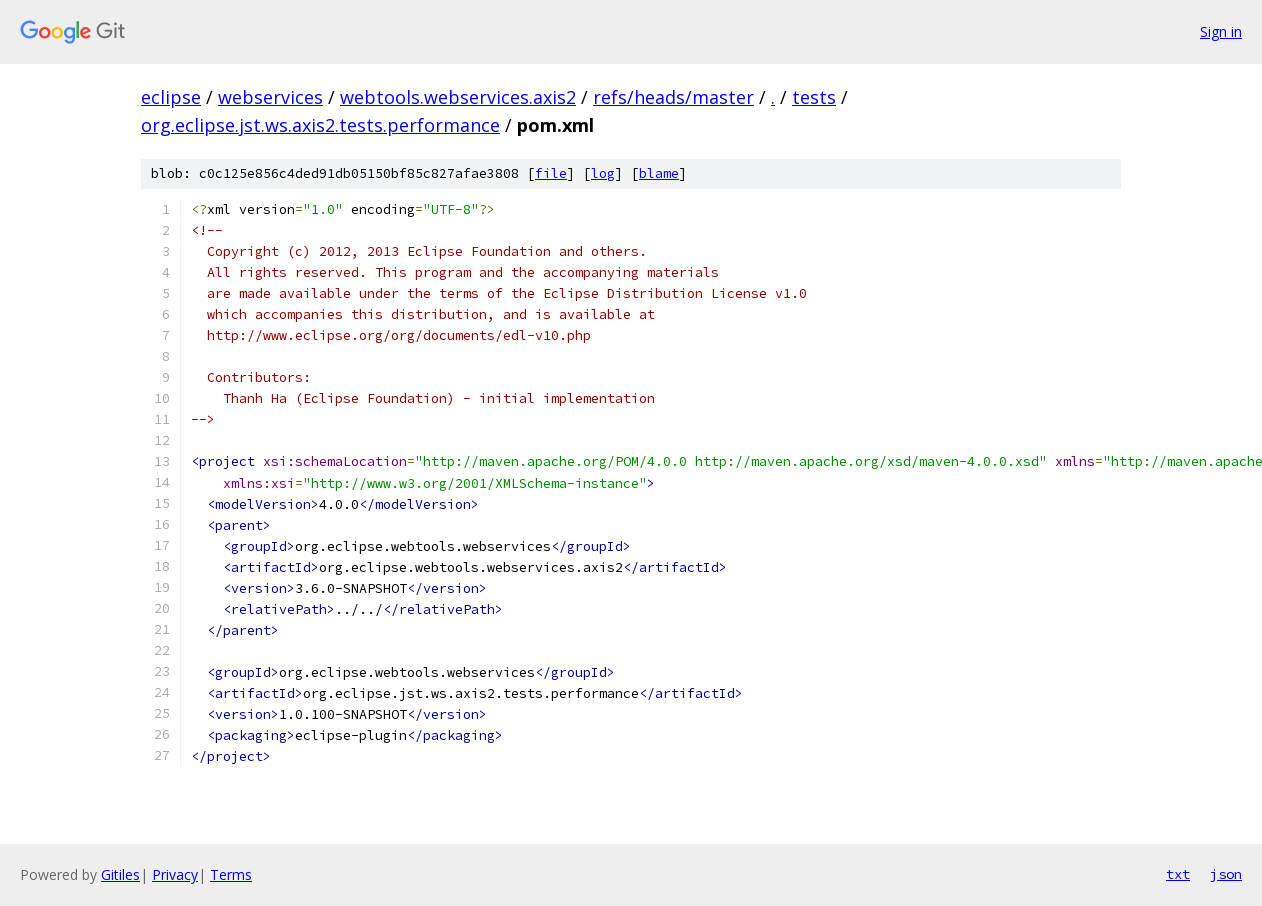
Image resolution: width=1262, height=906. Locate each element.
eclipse (171, 97)
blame (659, 173)
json (1226, 874)
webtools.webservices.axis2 (458, 97)
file (551, 173)
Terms (231, 874)
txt (1178, 874)
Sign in (1221, 31)
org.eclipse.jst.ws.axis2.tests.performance (320, 125)
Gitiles (120, 874)
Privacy (175, 874)
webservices (270, 97)
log (603, 173)
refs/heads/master (673, 97)
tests (814, 97)
